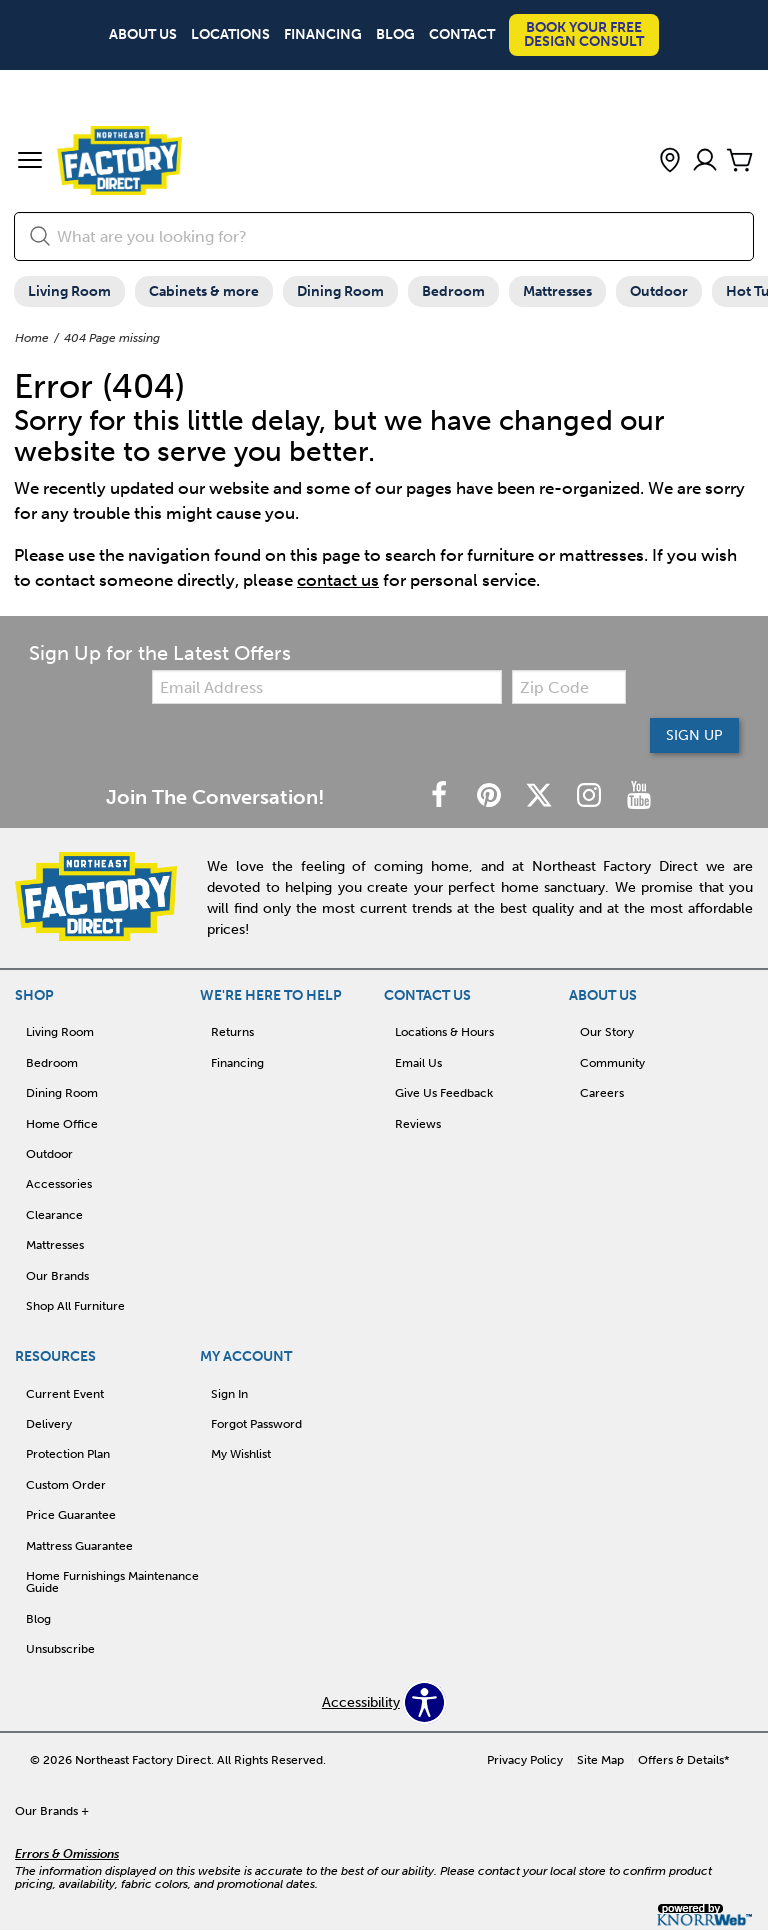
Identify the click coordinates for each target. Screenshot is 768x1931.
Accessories (59, 1184)
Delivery (49, 1424)
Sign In (229, 1394)
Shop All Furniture (75, 1306)
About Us (143, 35)
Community (612, 1063)
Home (32, 338)
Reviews (418, 1124)
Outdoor (659, 291)
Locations (230, 35)
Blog (395, 35)
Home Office (62, 1124)
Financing (323, 35)
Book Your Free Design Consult (584, 34)
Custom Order (66, 1485)
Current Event (65, 1394)
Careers (602, 1093)
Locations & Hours (444, 1032)
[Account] (705, 161)
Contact (462, 35)
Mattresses (557, 291)
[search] (384, 236)
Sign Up (694, 735)
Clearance (54, 1215)
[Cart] (740, 161)
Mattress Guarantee (79, 1546)
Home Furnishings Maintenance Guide (112, 1582)
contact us (338, 580)
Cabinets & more (204, 291)
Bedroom (453, 291)
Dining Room (340, 291)
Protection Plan (68, 1454)
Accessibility (361, 1703)
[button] (30, 162)
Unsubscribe (60, 1649)
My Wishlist (241, 1454)
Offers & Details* (684, 1760)
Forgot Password (256, 1424)
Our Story (607, 1032)
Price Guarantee (71, 1515)
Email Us (418, 1063)
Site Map (600, 1760)
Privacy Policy (525, 1760)
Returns (232, 1032)
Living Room (69, 291)
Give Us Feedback (444, 1093)
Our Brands (57, 1276)
